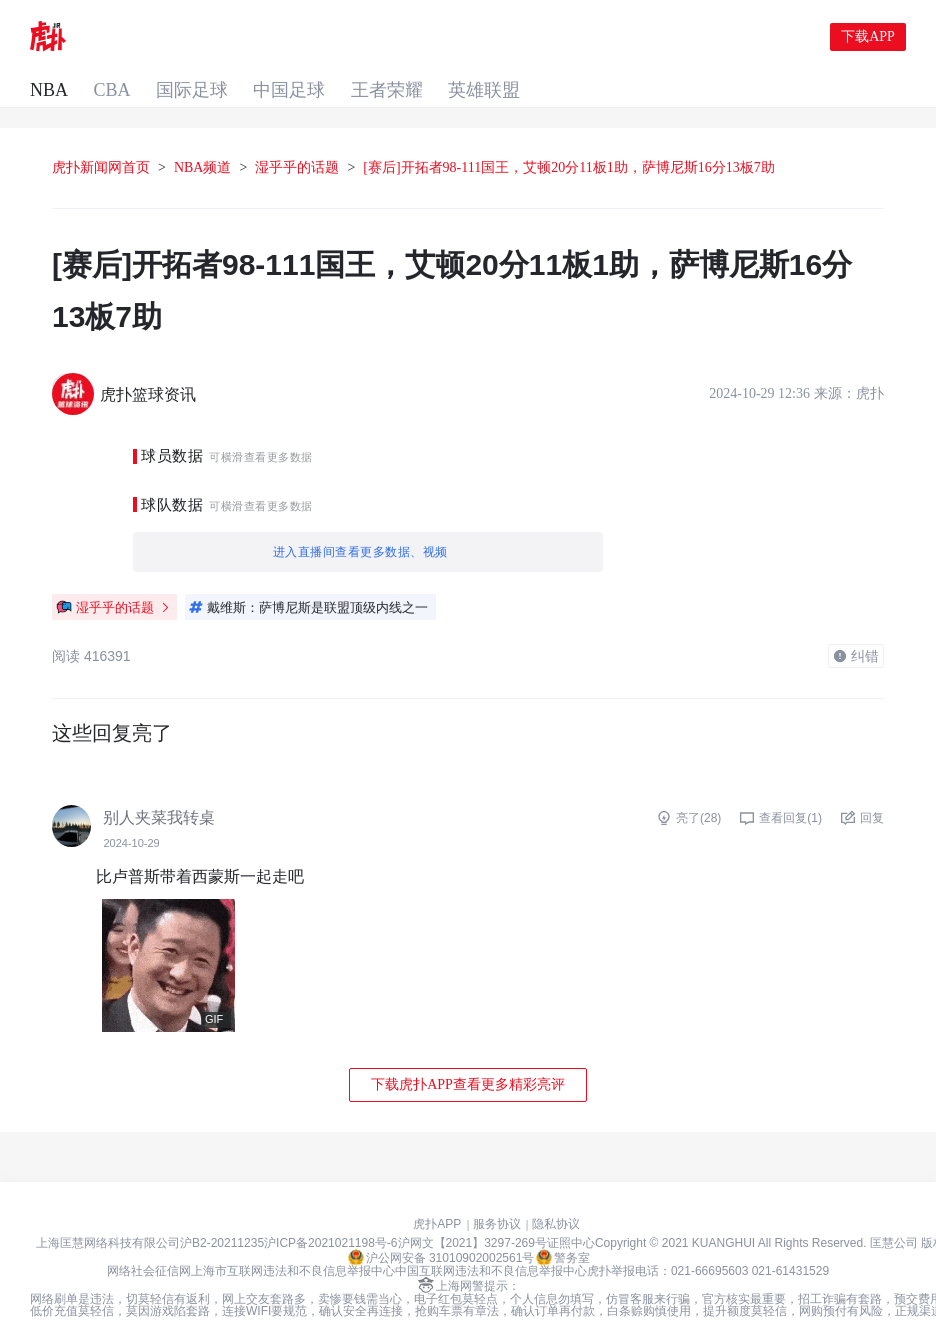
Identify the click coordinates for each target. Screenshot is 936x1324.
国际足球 (267, 38)
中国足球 (369, 38)
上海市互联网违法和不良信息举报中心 (293, 1240)
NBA (115, 38)
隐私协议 (556, 1193)
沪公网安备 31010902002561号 (441, 1226)
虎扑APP (437, 1193)
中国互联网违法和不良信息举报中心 (491, 1240)
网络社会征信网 (149, 1240)
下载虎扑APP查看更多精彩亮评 (468, 1053)
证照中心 (571, 1212)
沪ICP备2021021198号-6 (330, 1212)
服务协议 (497, 1193)
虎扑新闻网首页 (101, 136)
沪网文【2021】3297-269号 (472, 1212)
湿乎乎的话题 (297, 136)
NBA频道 (203, 136)
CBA (182, 38)
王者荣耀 (471, 38)
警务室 (563, 1226)
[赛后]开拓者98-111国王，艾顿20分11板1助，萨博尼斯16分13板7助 (568, 136)
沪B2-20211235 (222, 1212)
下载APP (868, 37)
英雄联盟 (573, 38)
